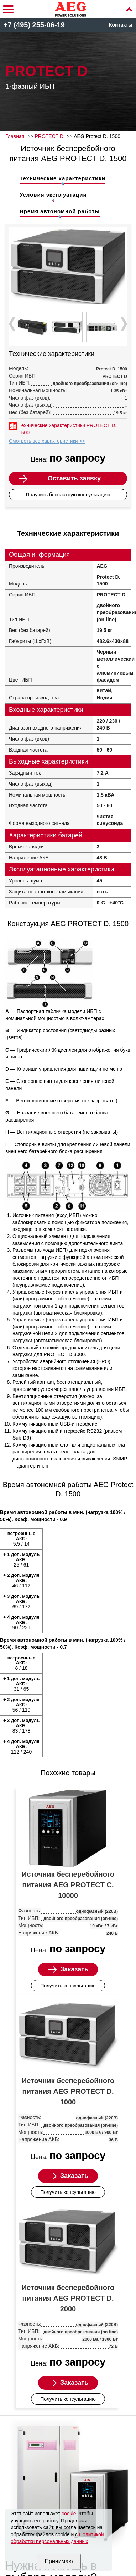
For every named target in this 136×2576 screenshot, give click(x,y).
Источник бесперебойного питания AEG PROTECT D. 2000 (68, 2298)
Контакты (120, 25)
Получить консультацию (68, 1985)
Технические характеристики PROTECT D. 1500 (67, 429)
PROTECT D (49, 136)
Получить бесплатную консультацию (68, 494)
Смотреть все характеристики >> (47, 441)
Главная (14, 136)
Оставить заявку (74, 478)
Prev (13, 324)
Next (123, 324)
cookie (69, 2513)
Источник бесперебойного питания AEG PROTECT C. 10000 (68, 1884)
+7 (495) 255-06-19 (34, 25)
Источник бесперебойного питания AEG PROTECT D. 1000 (68, 2091)
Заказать (74, 1969)
